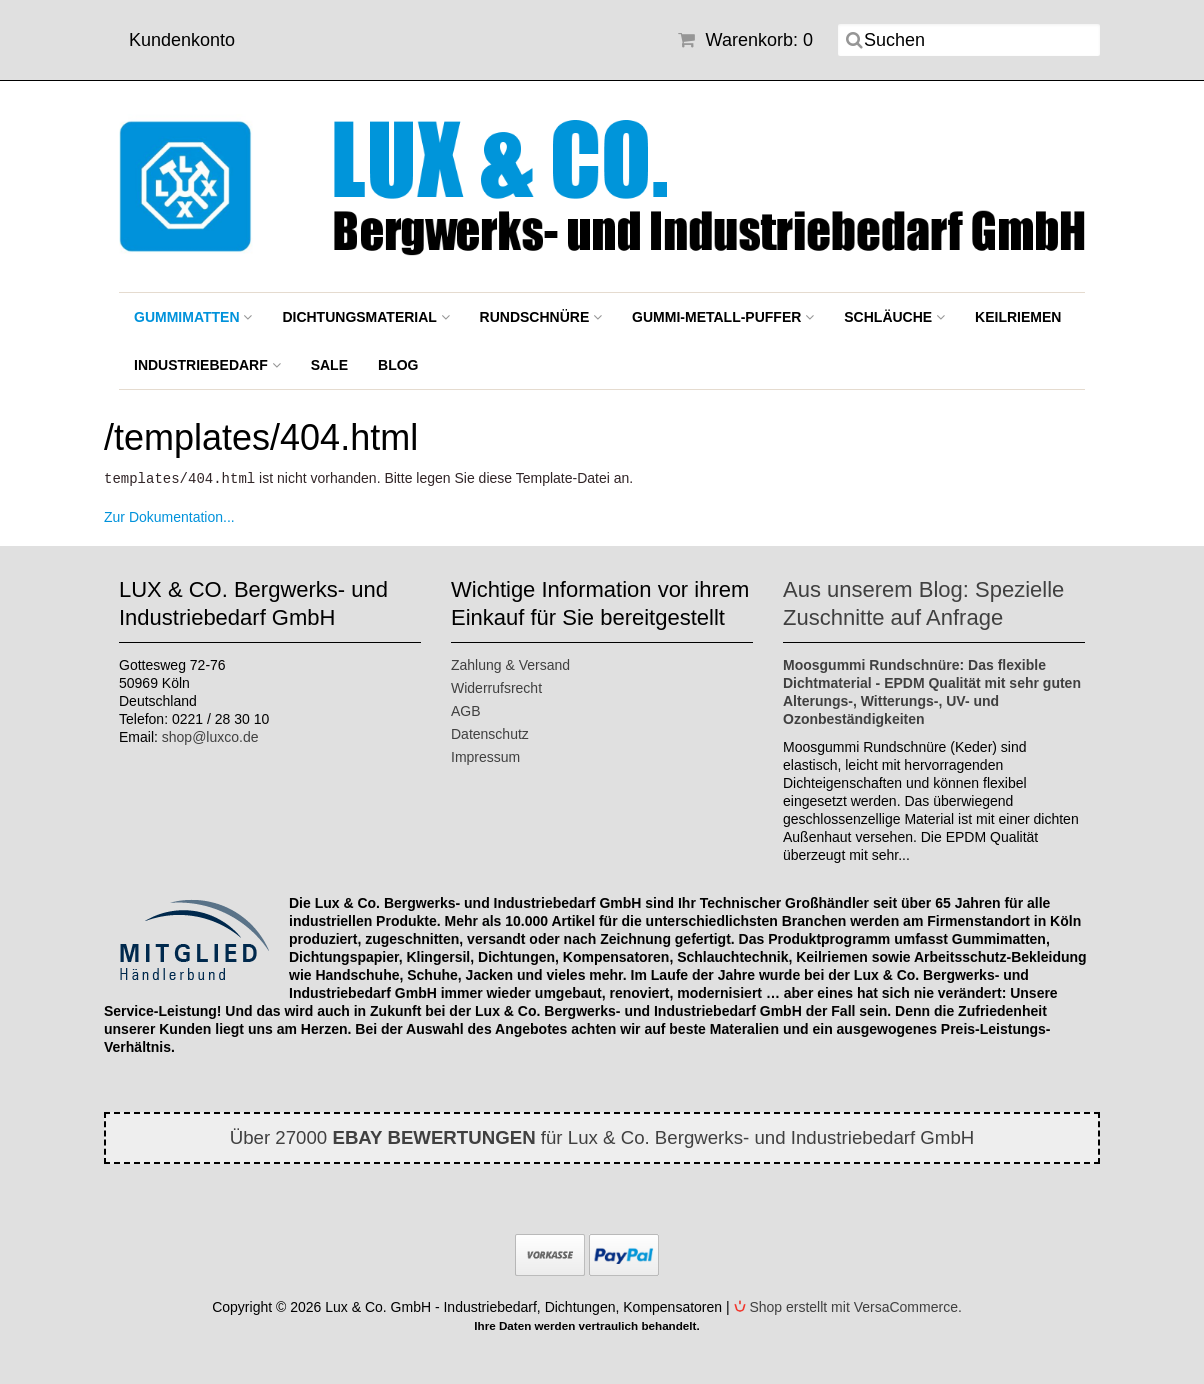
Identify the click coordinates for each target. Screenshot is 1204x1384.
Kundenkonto (182, 40)
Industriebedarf (207, 365)
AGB (466, 710)
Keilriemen (1018, 317)
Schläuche (894, 317)
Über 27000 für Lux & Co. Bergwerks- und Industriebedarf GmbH (602, 1136)
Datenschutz (490, 733)
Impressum (485, 756)
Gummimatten (193, 317)
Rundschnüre (541, 317)
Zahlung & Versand (510, 664)
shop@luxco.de (210, 736)
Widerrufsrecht (496, 687)
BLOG (398, 365)
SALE (329, 365)
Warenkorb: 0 (745, 40)
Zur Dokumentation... (169, 516)
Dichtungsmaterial (365, 317)
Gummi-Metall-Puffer (723, 317)
